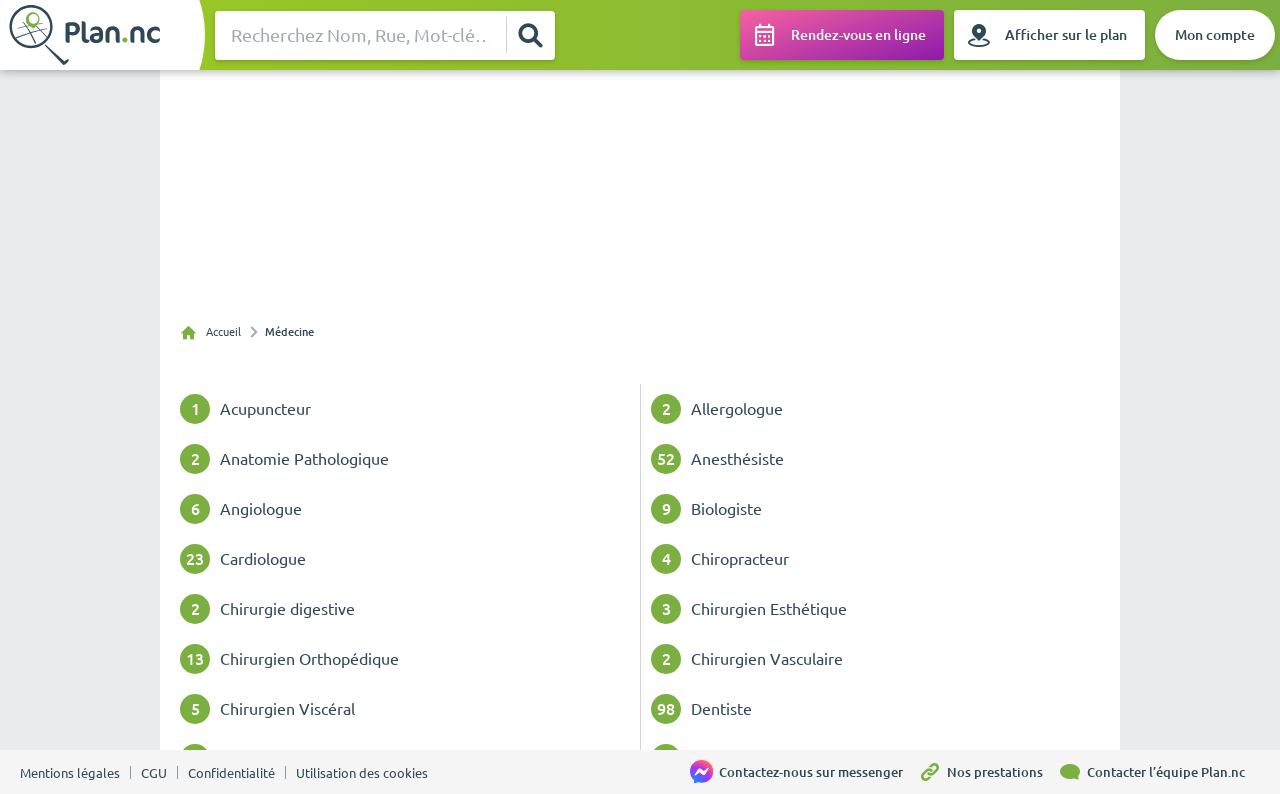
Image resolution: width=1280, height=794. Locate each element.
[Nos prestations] (988, 772)
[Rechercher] (530, 35)
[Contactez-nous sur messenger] (804, 772)
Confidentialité (231, 773)
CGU (154, 773)
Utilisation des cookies (362, 773)
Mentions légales (70, 773)
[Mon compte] (1215, 35)
